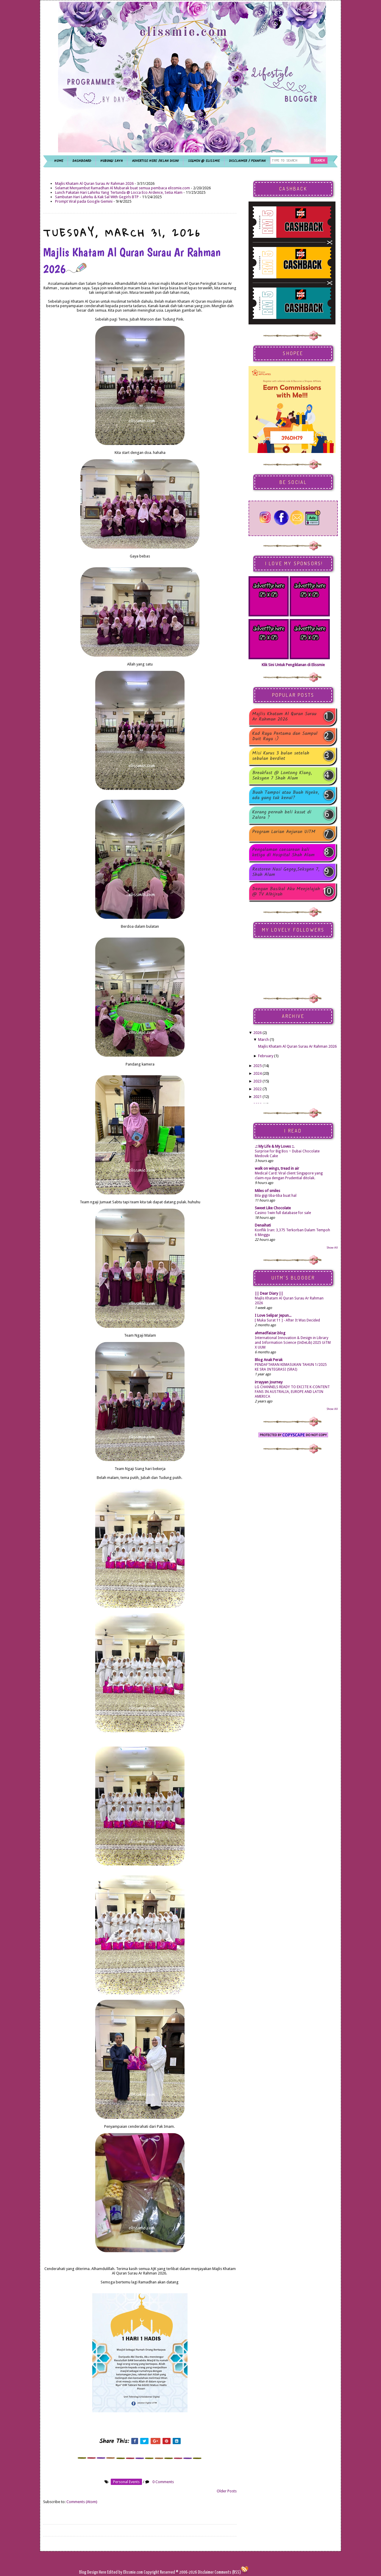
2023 (257, 1081)
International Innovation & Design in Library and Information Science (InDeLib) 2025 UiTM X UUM (293, 1342)
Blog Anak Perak (268, 1359)
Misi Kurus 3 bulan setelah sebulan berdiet (280, 756)
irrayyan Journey (268, 1382)
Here (103, 2572)
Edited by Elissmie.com (125, 2572)
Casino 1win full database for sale (283, 1213)
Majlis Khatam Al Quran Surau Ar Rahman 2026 (94, 183)
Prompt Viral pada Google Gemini (84, 201)
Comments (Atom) (81, 2502)
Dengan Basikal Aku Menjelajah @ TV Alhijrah (286, 891)
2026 (257, 1032)
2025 (257, 1065)
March (263, 1039)
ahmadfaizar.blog (270, 1333)
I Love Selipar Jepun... (273, 1315)
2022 (257, 1089)
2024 (257, 1073)
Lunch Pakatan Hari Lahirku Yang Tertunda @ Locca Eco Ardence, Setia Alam (118, 192)
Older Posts (227, 2491)
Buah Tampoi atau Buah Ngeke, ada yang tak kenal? (285, 795)
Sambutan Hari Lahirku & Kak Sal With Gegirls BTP (97, 197)
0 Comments (163, 2482)
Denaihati (263, 1225)
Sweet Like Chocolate (273, 1208)
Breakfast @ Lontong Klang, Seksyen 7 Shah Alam (282, 775)
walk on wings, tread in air (277, 1168)
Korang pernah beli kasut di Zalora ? (281, 815)
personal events (126, 2482)
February (265, 1056)
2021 (257, 1096)
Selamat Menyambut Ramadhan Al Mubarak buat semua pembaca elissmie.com (122, 188)
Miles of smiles (267, 1190)
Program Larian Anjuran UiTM (284, 832)
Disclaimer (205, 2572)
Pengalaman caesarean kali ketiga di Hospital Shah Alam (283, 852)
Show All (332, 1247)
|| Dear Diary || (269, 1293)
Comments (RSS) (228, 2572)
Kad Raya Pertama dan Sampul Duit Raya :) (285, 736)
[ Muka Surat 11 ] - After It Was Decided (287, 1320)
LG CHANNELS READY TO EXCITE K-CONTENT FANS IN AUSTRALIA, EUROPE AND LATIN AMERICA (292, 1392)
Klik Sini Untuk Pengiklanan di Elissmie (293, 665)
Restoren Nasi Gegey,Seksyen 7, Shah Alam (285, 872)
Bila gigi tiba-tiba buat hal (275, 1196)
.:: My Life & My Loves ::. (274, 1146)
